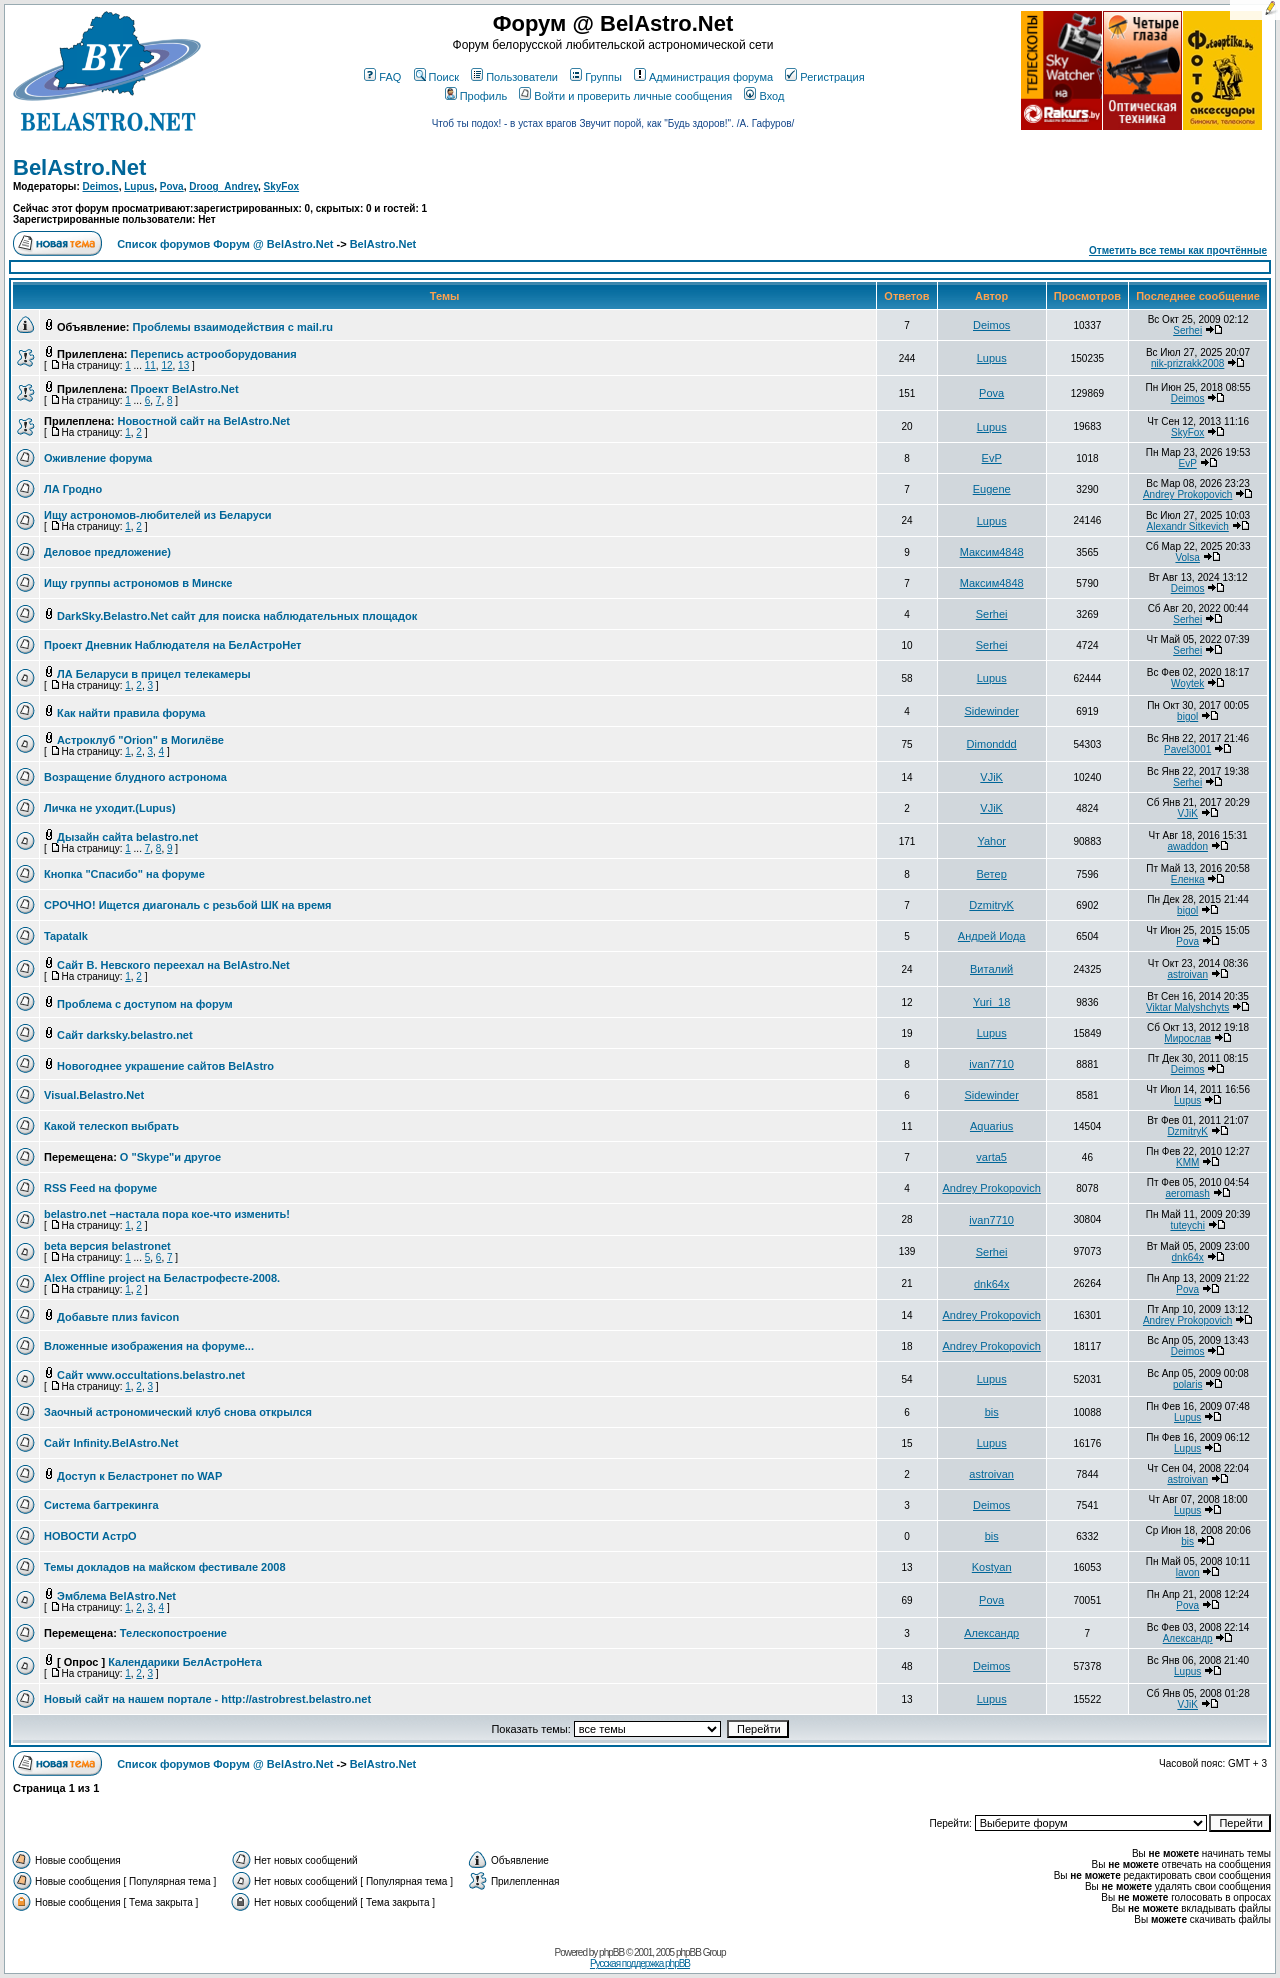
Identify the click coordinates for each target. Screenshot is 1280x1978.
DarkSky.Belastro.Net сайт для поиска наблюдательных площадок (237, 616)
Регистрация (824, 77)
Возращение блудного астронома (135, 777)
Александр (991, 1633)
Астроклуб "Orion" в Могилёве (140, 740)
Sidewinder (991, 711)
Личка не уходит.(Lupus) (110, 808)
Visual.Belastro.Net (94, 1095)
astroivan (1187, 974)
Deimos (101, 186)
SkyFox (282, 186)
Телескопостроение (173, 1633)
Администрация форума (703, 77)
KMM (1187, 1162)
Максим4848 (992, 552)
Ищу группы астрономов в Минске (138, 583)
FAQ (382, 77)
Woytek (1187, 683)
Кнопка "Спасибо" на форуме (124, 874)
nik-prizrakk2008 (1187, 363)
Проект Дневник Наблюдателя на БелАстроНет (173, 645)
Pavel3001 (1187, 749)
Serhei (1187, 330)
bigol (1187, 716)
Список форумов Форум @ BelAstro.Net (225, 244)
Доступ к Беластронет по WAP (139, 1476)
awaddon (1187, 846)
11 (150, 365)
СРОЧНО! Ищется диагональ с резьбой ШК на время (187, 905)
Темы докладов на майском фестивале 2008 (165, 1567)
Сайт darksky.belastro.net (125, 1035)
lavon (1188, 1572)
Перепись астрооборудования (214, 354)
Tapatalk (66, 936)
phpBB (611, 1952)
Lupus (139, 186)
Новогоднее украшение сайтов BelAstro (165, 1066)
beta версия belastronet (107, 1246)
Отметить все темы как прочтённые (1178, 250)
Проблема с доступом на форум (145, 1004)
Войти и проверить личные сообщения (625, 96)
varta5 (991, 1157)
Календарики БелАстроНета (185, 1662)
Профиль (476, 96)
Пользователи (514, 77)
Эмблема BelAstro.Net (116, 1596)
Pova (172, 186)
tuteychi (1187, 1225)
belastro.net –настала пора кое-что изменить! (167, 1214)
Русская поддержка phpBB (640, 1963)
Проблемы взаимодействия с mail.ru (233, 327)
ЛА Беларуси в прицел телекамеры (154, 674)
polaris (1187, 1384)
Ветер (992, 874)
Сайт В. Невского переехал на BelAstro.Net (173, 965)
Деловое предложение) (107, 552)
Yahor (991, 841)
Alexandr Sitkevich (1188, 526)
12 (166, 365)
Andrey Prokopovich (1188, 494)
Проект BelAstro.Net (185, 389)
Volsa (1187, 557)
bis (992, 1412)
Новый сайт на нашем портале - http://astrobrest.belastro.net (207, 1699)
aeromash (1187, 1193)
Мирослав (1187, 1038)
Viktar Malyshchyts (1187, 1007)
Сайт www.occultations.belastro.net (151, 1375)
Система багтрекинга (101, 1505)
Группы (596, 77)
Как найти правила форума (131, 713)
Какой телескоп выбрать (111, 1126)
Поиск (436, 77)
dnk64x (1188, 1257)
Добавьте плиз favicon (118, 1317)
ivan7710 (991, 1064)
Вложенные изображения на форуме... (149, 1346)
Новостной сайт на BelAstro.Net (203, 421)
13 (183, 365)
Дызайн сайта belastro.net (127, 837)
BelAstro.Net (79, 167)
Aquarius (991, 1126)
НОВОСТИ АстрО (90, 1536)
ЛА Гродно (73, 489)
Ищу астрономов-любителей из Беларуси (158, 515)
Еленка (1188, 879)
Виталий (991, 969)
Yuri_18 (991, 1002)
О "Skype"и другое (170, 1157)
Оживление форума (98, 458)
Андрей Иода (992, 936)
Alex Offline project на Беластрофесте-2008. (162, 1278)
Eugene (992, 489)
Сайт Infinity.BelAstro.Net (111, 1443)
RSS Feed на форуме (100, 1188)
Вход (764, 96)
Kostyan (992, 1567)
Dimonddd (992, 744)
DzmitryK (991, 905)
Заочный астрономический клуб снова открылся (178, 1412)
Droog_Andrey (223, 186)
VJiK (991, 777)
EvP (992, 458)
